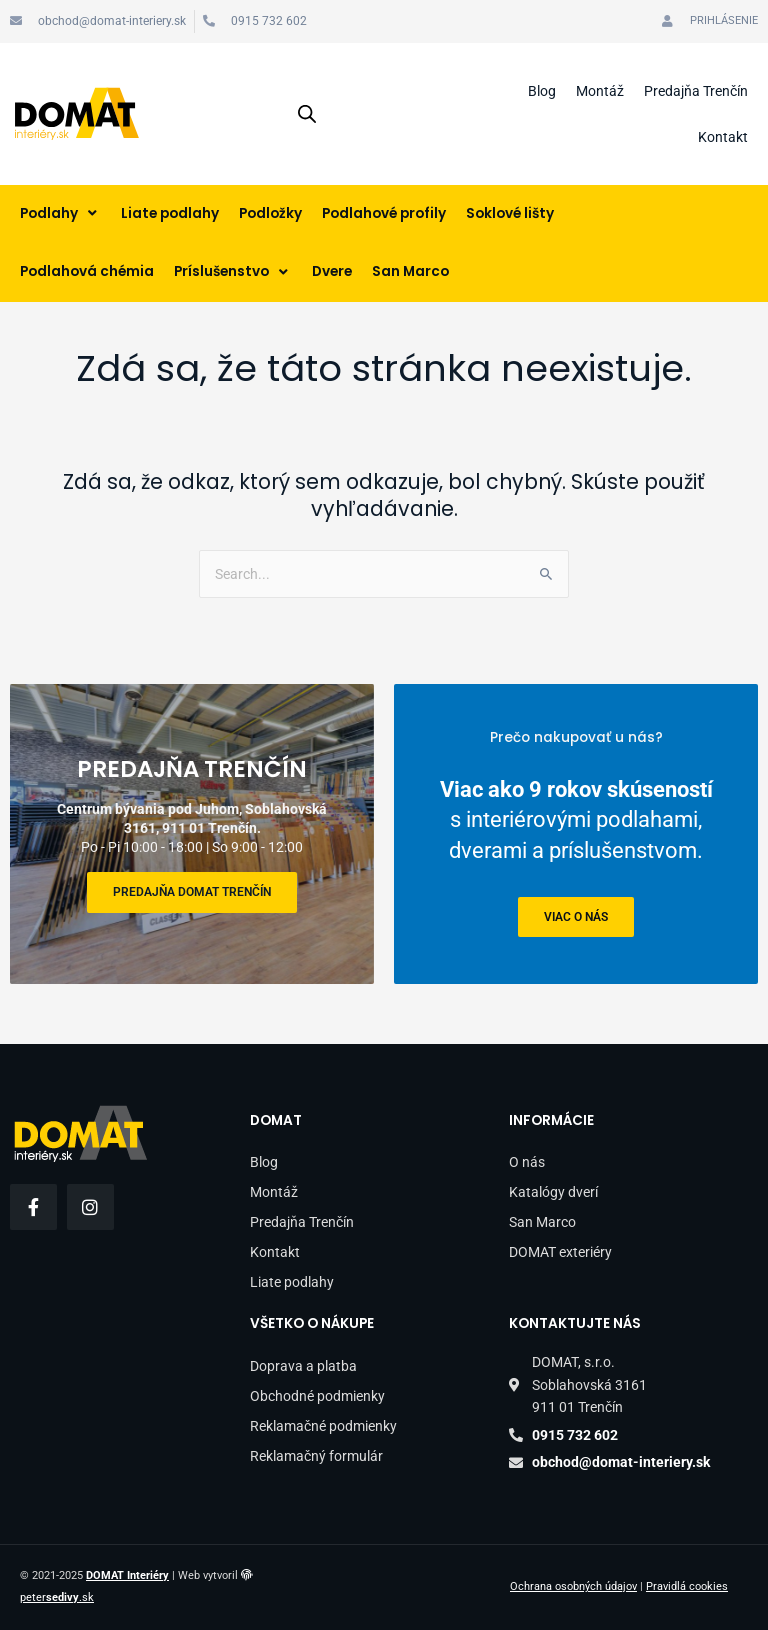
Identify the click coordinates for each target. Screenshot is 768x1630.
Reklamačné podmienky (323, 1426)
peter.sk (57, 1597)
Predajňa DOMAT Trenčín (192, 892)
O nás (527, 1162)
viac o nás (576, 916)
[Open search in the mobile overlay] (307, 114)
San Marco (542, 1222)
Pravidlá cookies (687, 1586)
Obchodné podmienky (317, 1396)
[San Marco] (410, 272)
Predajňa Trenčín (696, 91)
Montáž (600, 91)
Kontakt (723, 137)
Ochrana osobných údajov (573, 1586)
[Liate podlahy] (170, 214)
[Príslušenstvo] (233, 272)
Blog (542, 91)
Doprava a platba (303, 1366)
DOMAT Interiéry (127, 1575)
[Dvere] (332, 272)
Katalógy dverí (553, 1192)
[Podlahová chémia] (87, 272)
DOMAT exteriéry (560, 1252)
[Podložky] (270, 214)
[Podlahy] (60, 214)
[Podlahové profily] (384, 214)
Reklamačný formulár (316, 1456)
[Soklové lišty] (510, 214)
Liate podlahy (292, 1282)
